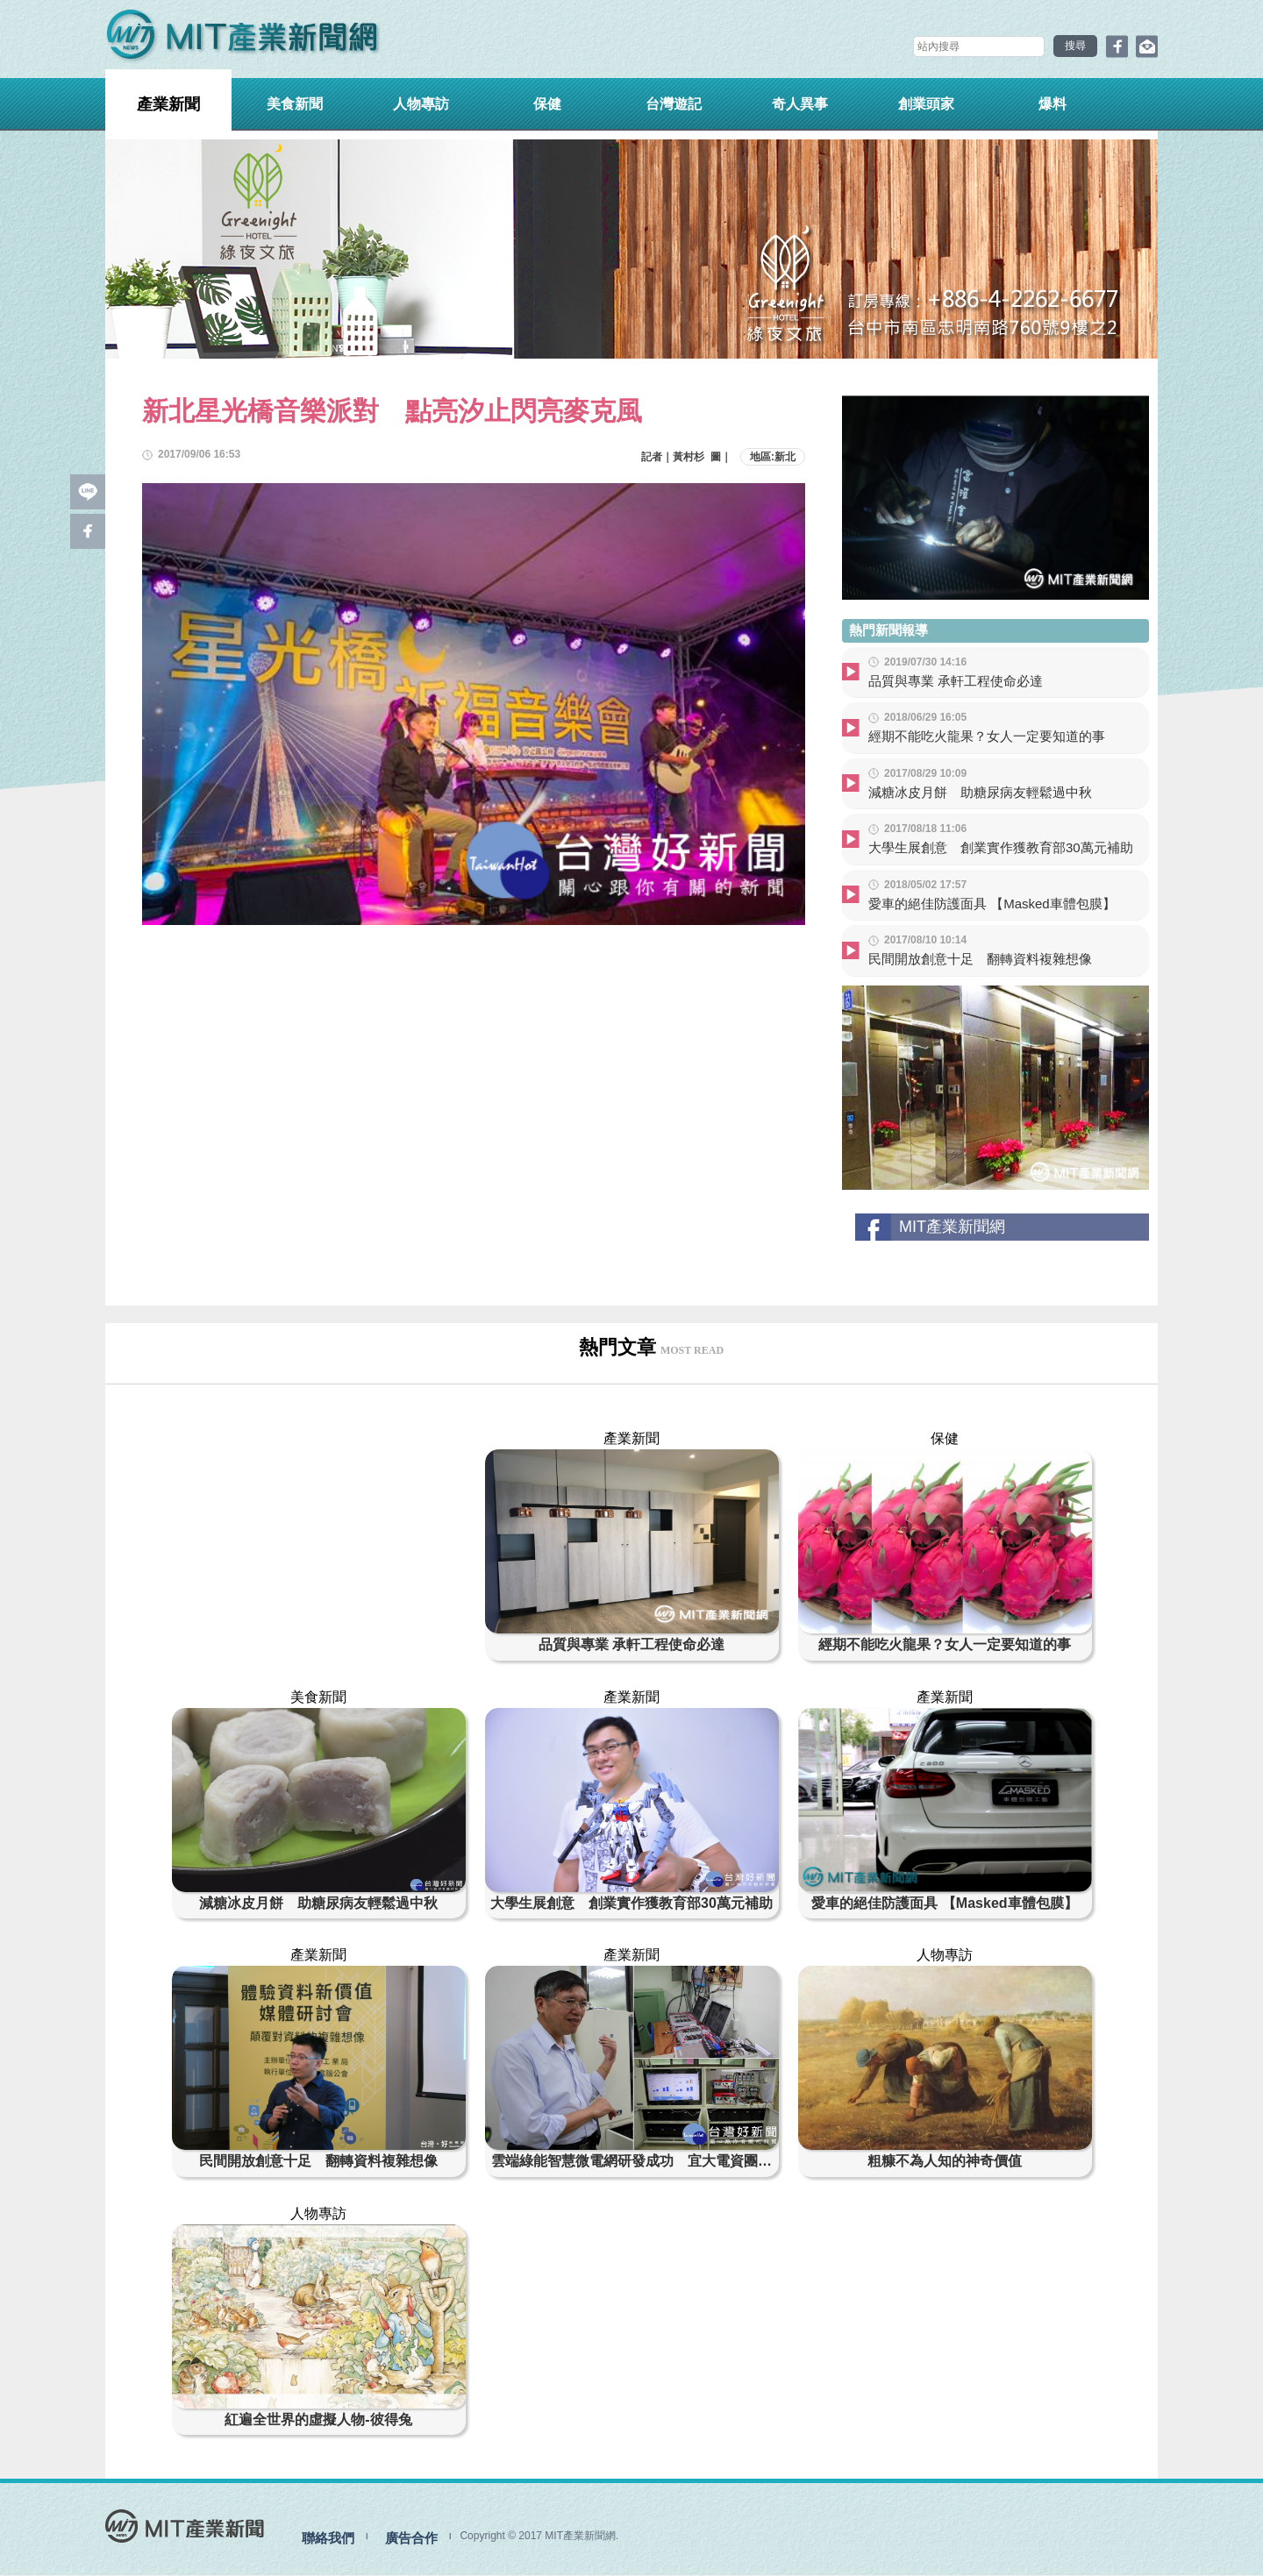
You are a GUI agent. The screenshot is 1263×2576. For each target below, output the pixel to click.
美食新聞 (295, 103)
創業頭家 (926, 103)
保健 (547, 103)
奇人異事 (800, 103)
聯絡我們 (328, 2538)
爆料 (1052, 103)
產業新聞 (168, 104)
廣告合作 (411, 2538)
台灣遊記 (674, 103)
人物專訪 (421, 103)
